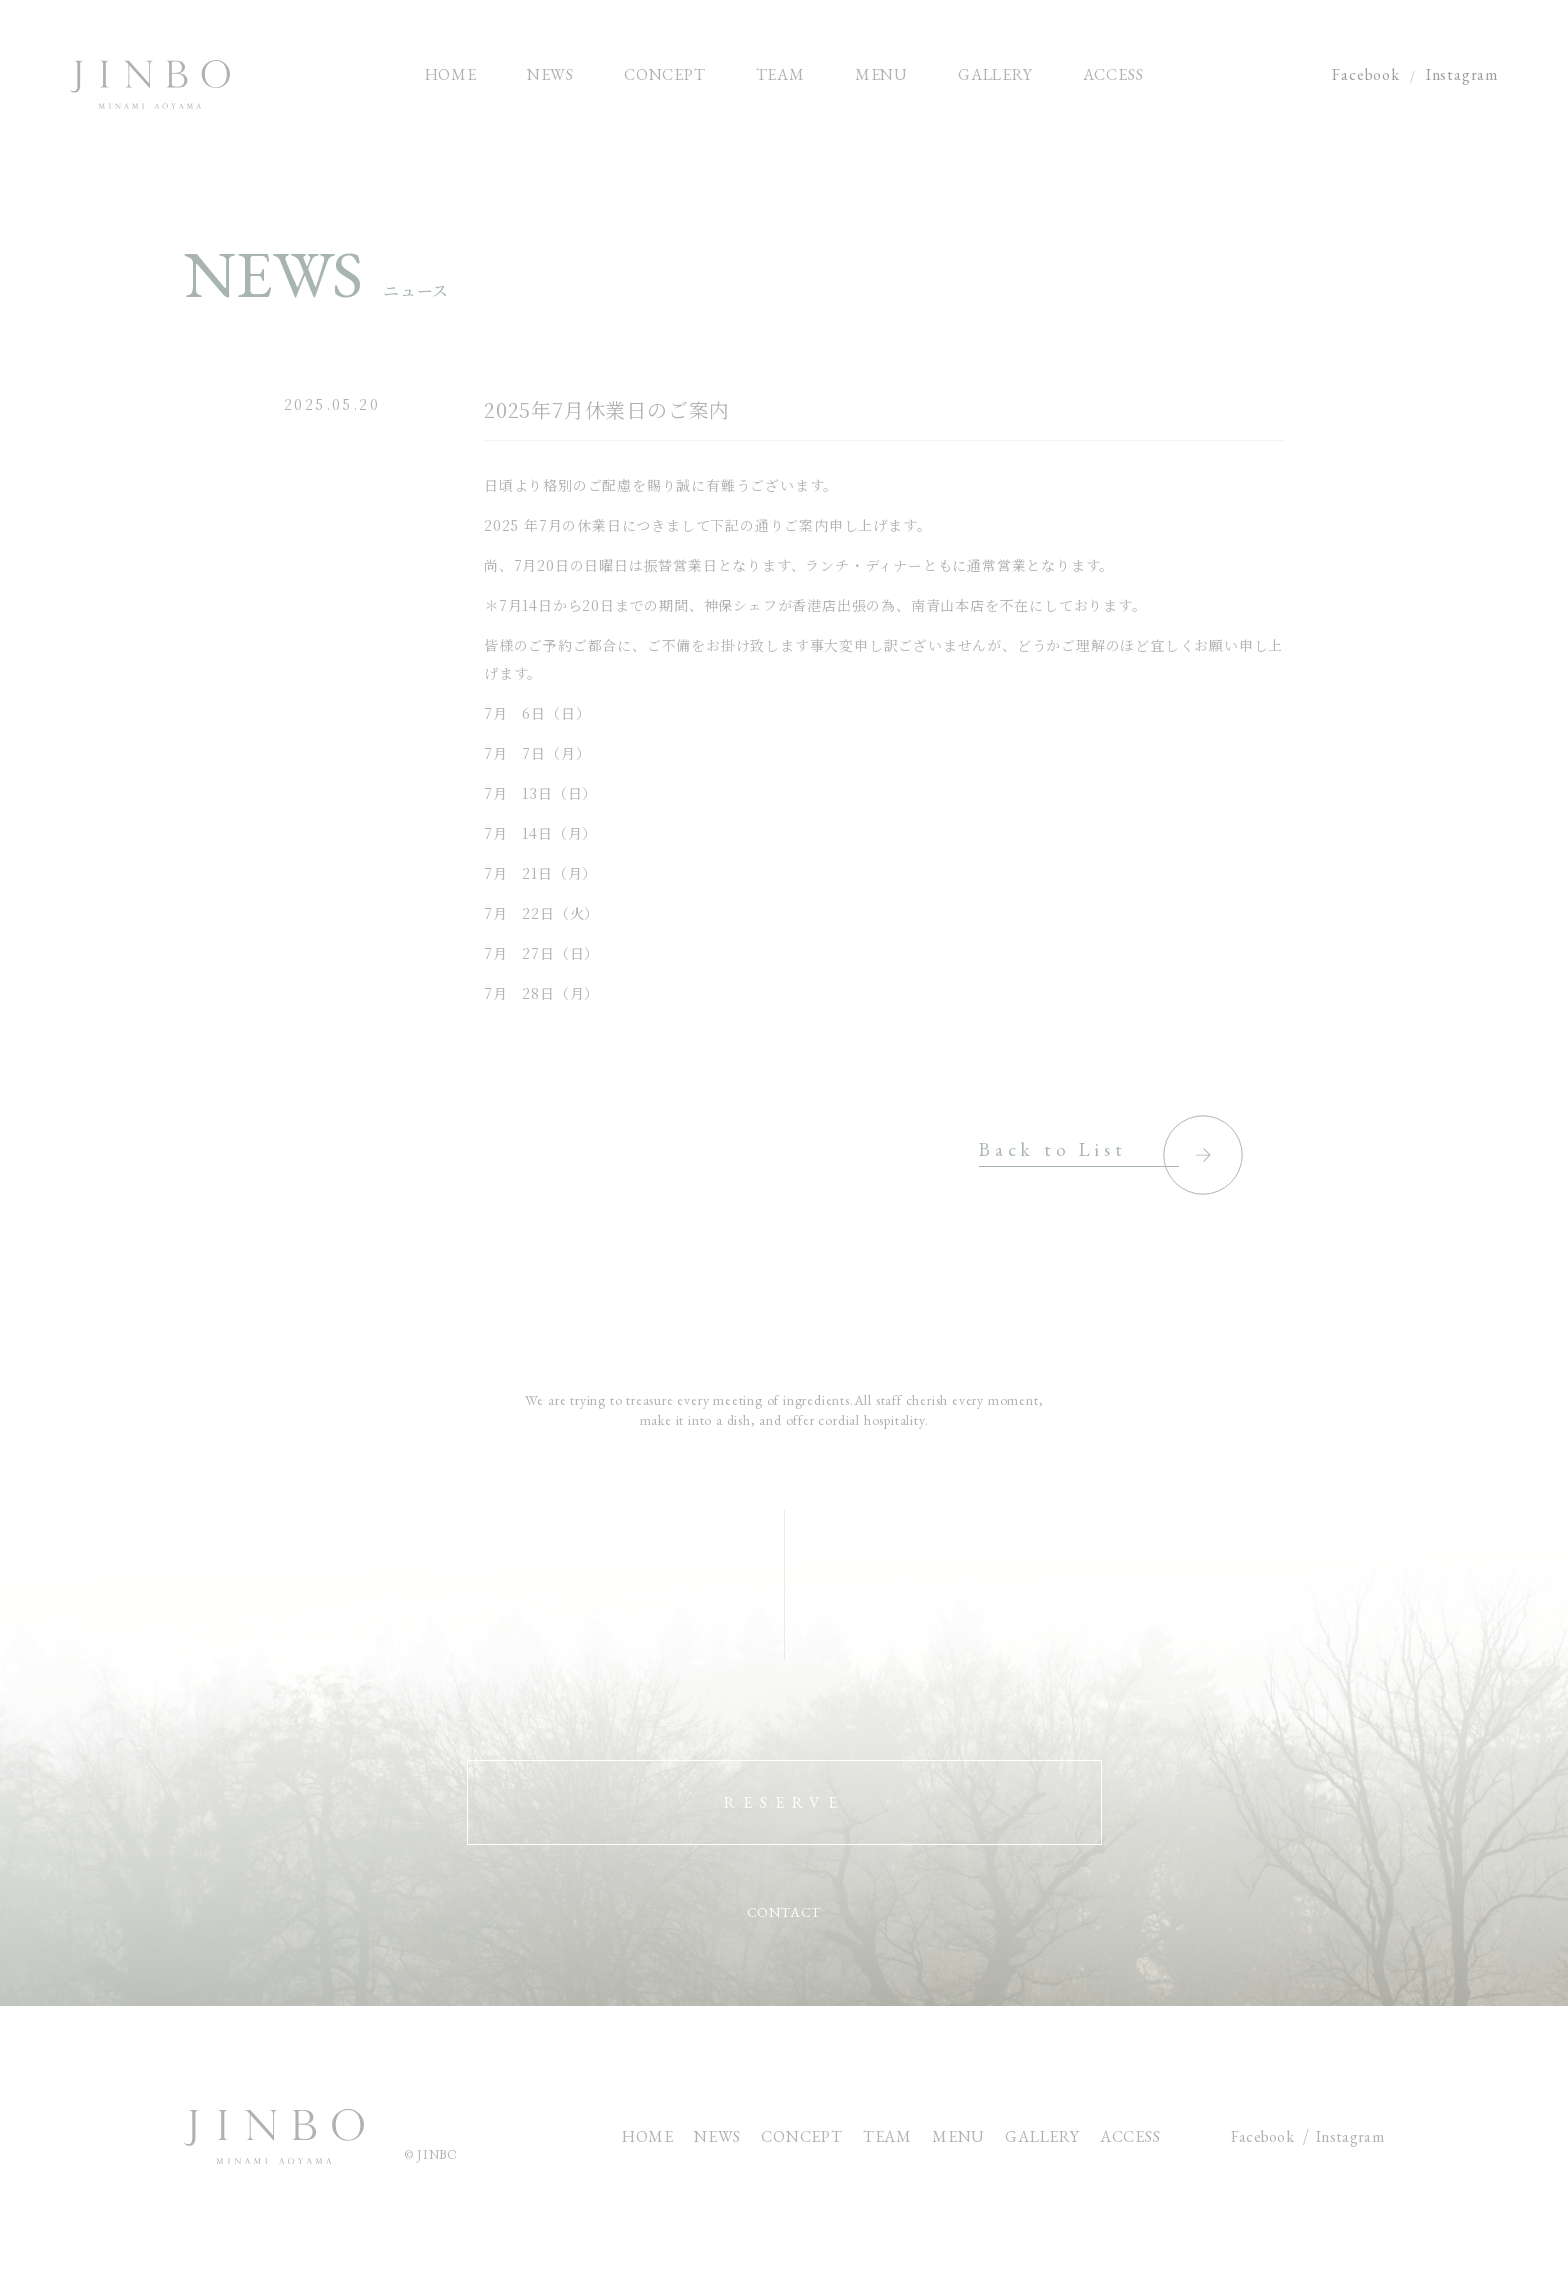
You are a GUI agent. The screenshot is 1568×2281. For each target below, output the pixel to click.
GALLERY (1042, 2136)
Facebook (1365, 74)
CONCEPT (802, 2136)
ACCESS (1130, 2136)
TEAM (887, 2136)
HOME (648, 2136)
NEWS (717, 2136)
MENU (958, 2136)
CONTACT (784, 1912)
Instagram (1462, 74)
